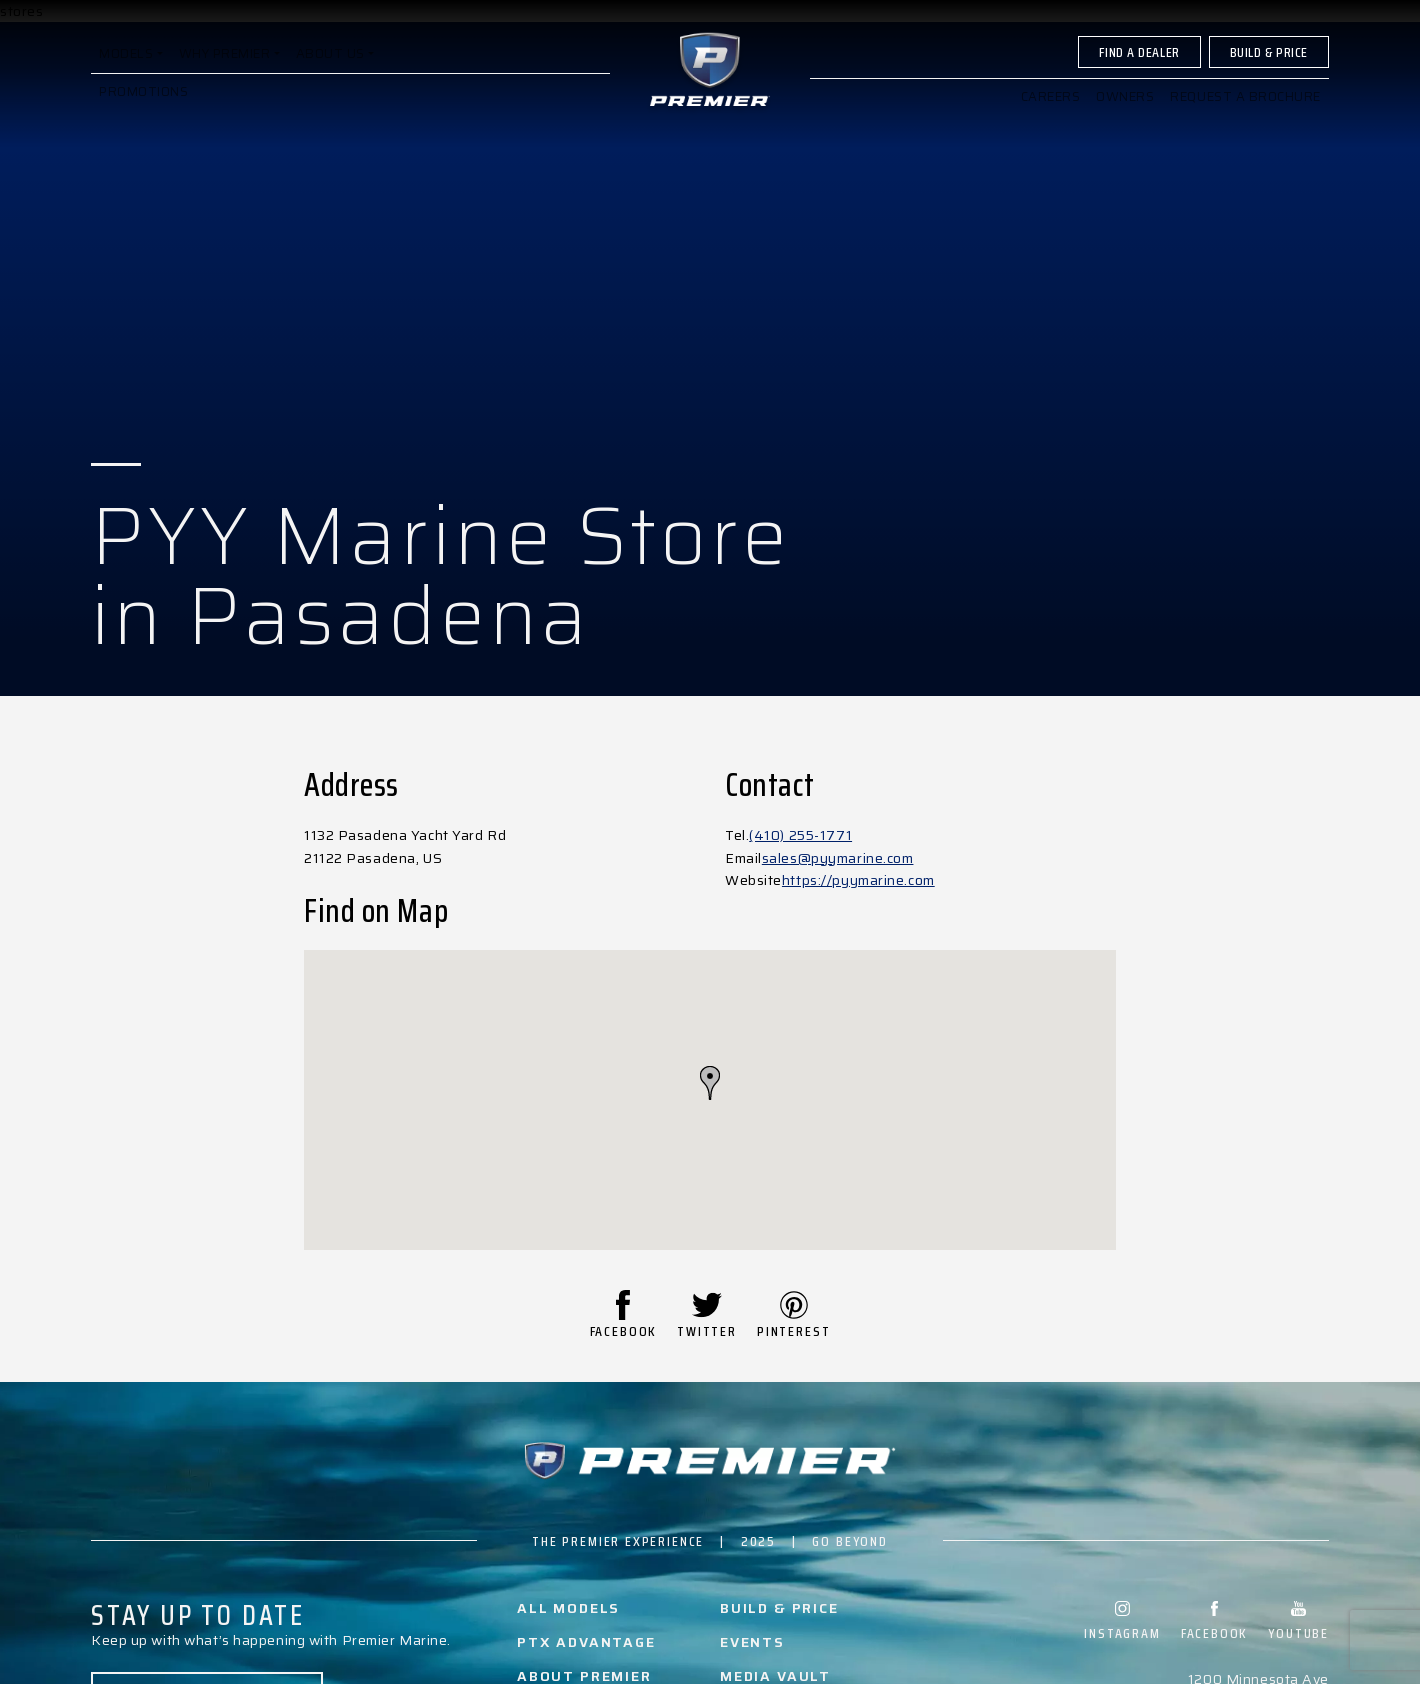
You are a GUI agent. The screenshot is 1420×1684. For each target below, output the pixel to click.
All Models (568, 1608)
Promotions (144, 108)
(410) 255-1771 (800, 835)
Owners (1125, 113)
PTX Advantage (586, 1642)
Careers (1050, 113)
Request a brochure (1245, 113)
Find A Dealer (1139, 69)
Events (752, 1642)
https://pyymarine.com (858, 880)
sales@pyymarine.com (838, 858)
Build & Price (1269, 69)
